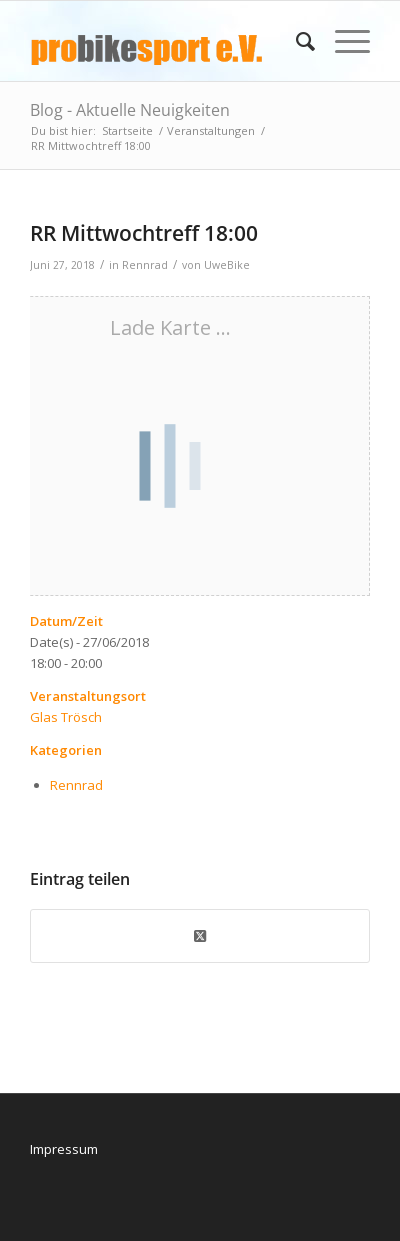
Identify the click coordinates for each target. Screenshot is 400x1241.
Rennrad (145, 265)
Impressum (64, 1149)
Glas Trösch (66, 717)
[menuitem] (295, 41)
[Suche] (295, 41)
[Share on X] (200, 936)
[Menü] (342, 41)
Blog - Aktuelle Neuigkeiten (130, 110)
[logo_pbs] (166, 41)
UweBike (227, 265)
